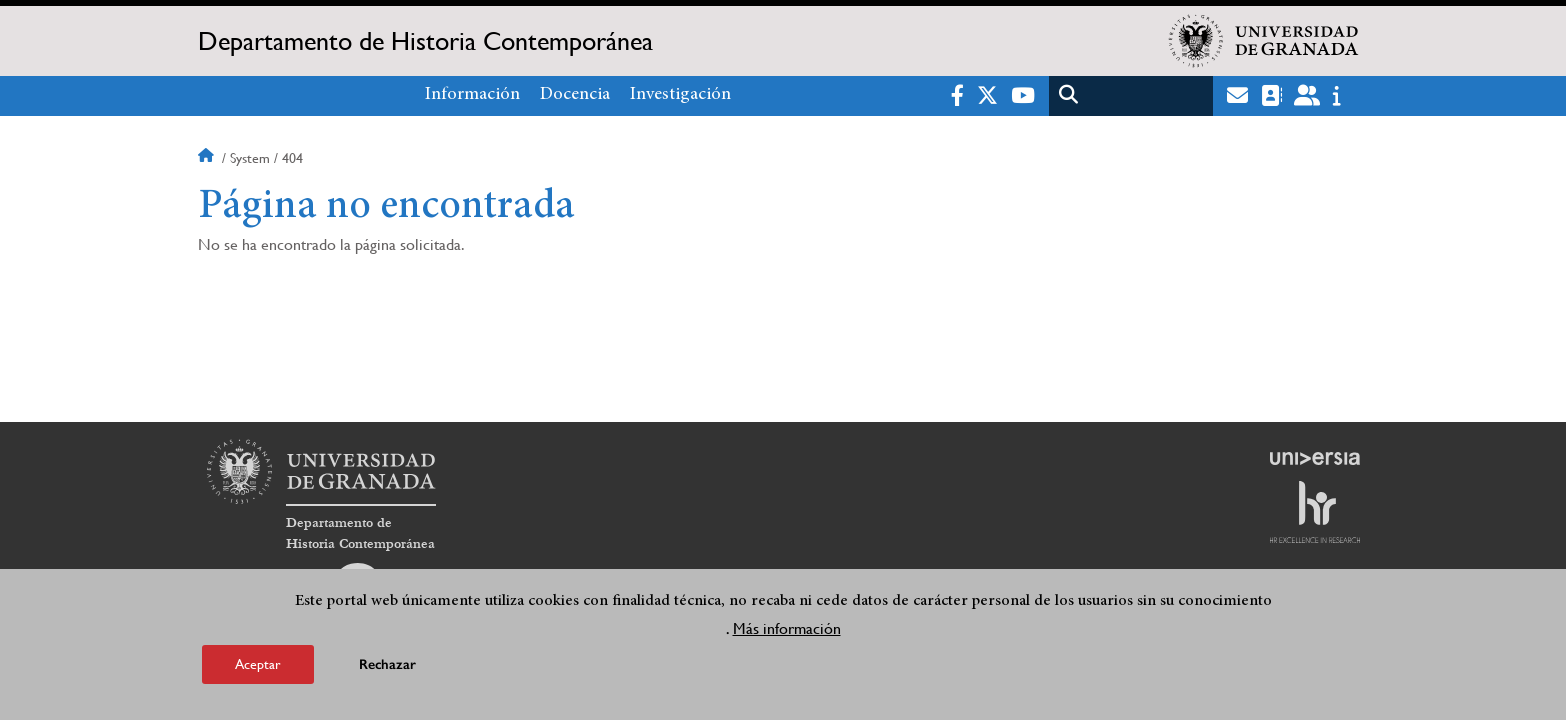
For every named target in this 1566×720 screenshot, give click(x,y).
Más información (787, 628)
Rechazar (387, 664)
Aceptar (258, 664)
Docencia (575, 95)
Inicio (208, 158)
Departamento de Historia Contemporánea (425, 41)
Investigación (680, 95)
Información (472, 95)
